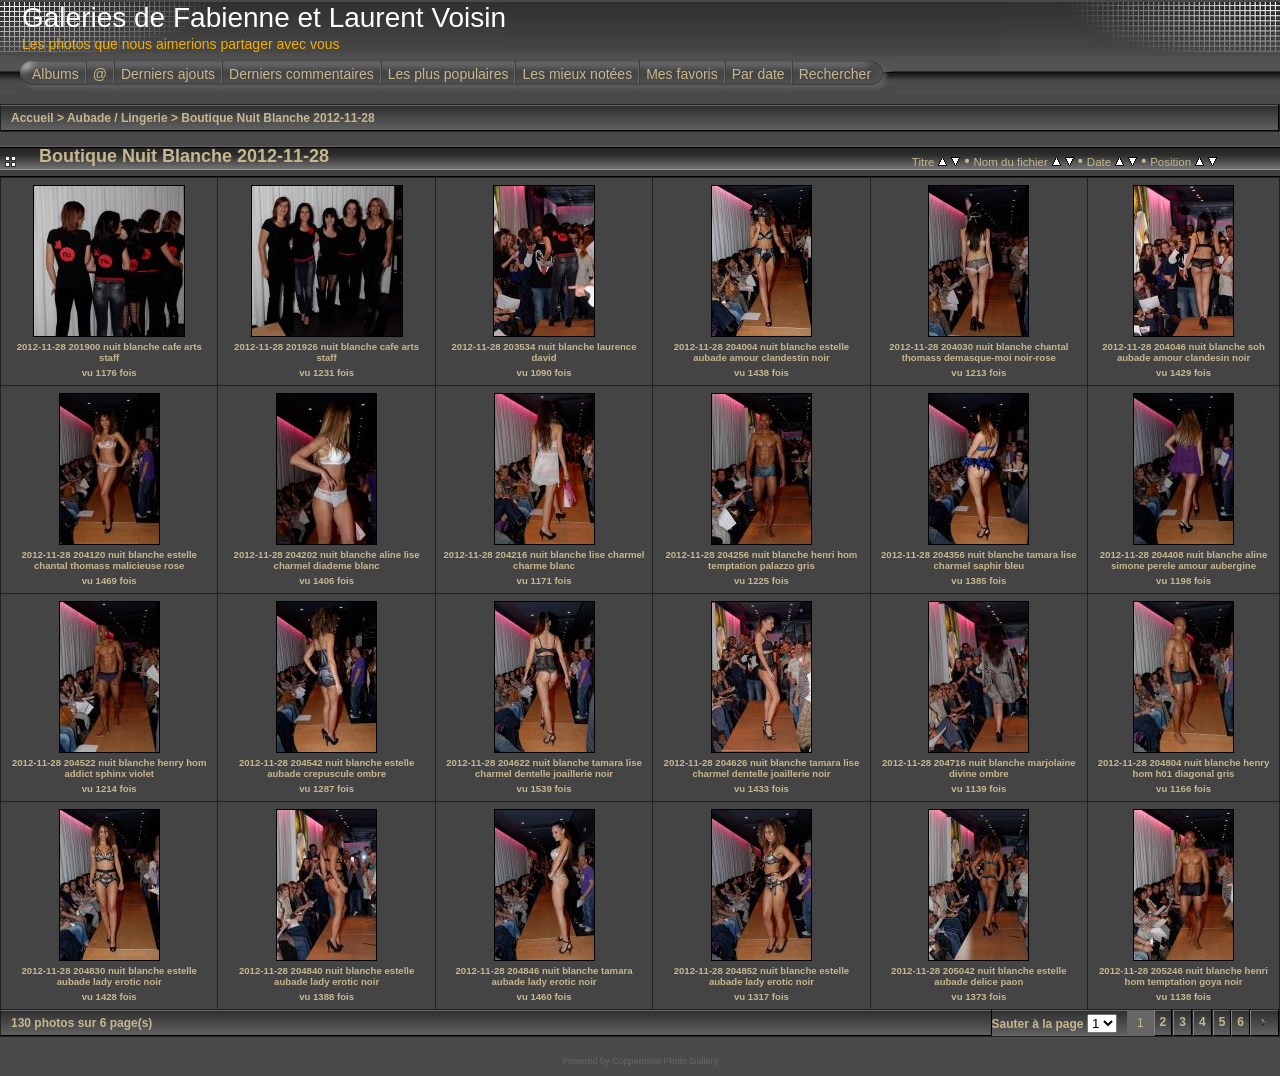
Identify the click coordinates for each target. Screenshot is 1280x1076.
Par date (758, 74)
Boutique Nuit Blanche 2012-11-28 (277, 118)
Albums (55, 74)
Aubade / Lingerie (117, 118)
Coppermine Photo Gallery (665, 1061)
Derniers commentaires (301, 74)
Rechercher (835, 74)
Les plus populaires (448, 74)
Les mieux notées (577, 74)
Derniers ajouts (168, 74)
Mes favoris (682, 74)
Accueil (32, 118)
